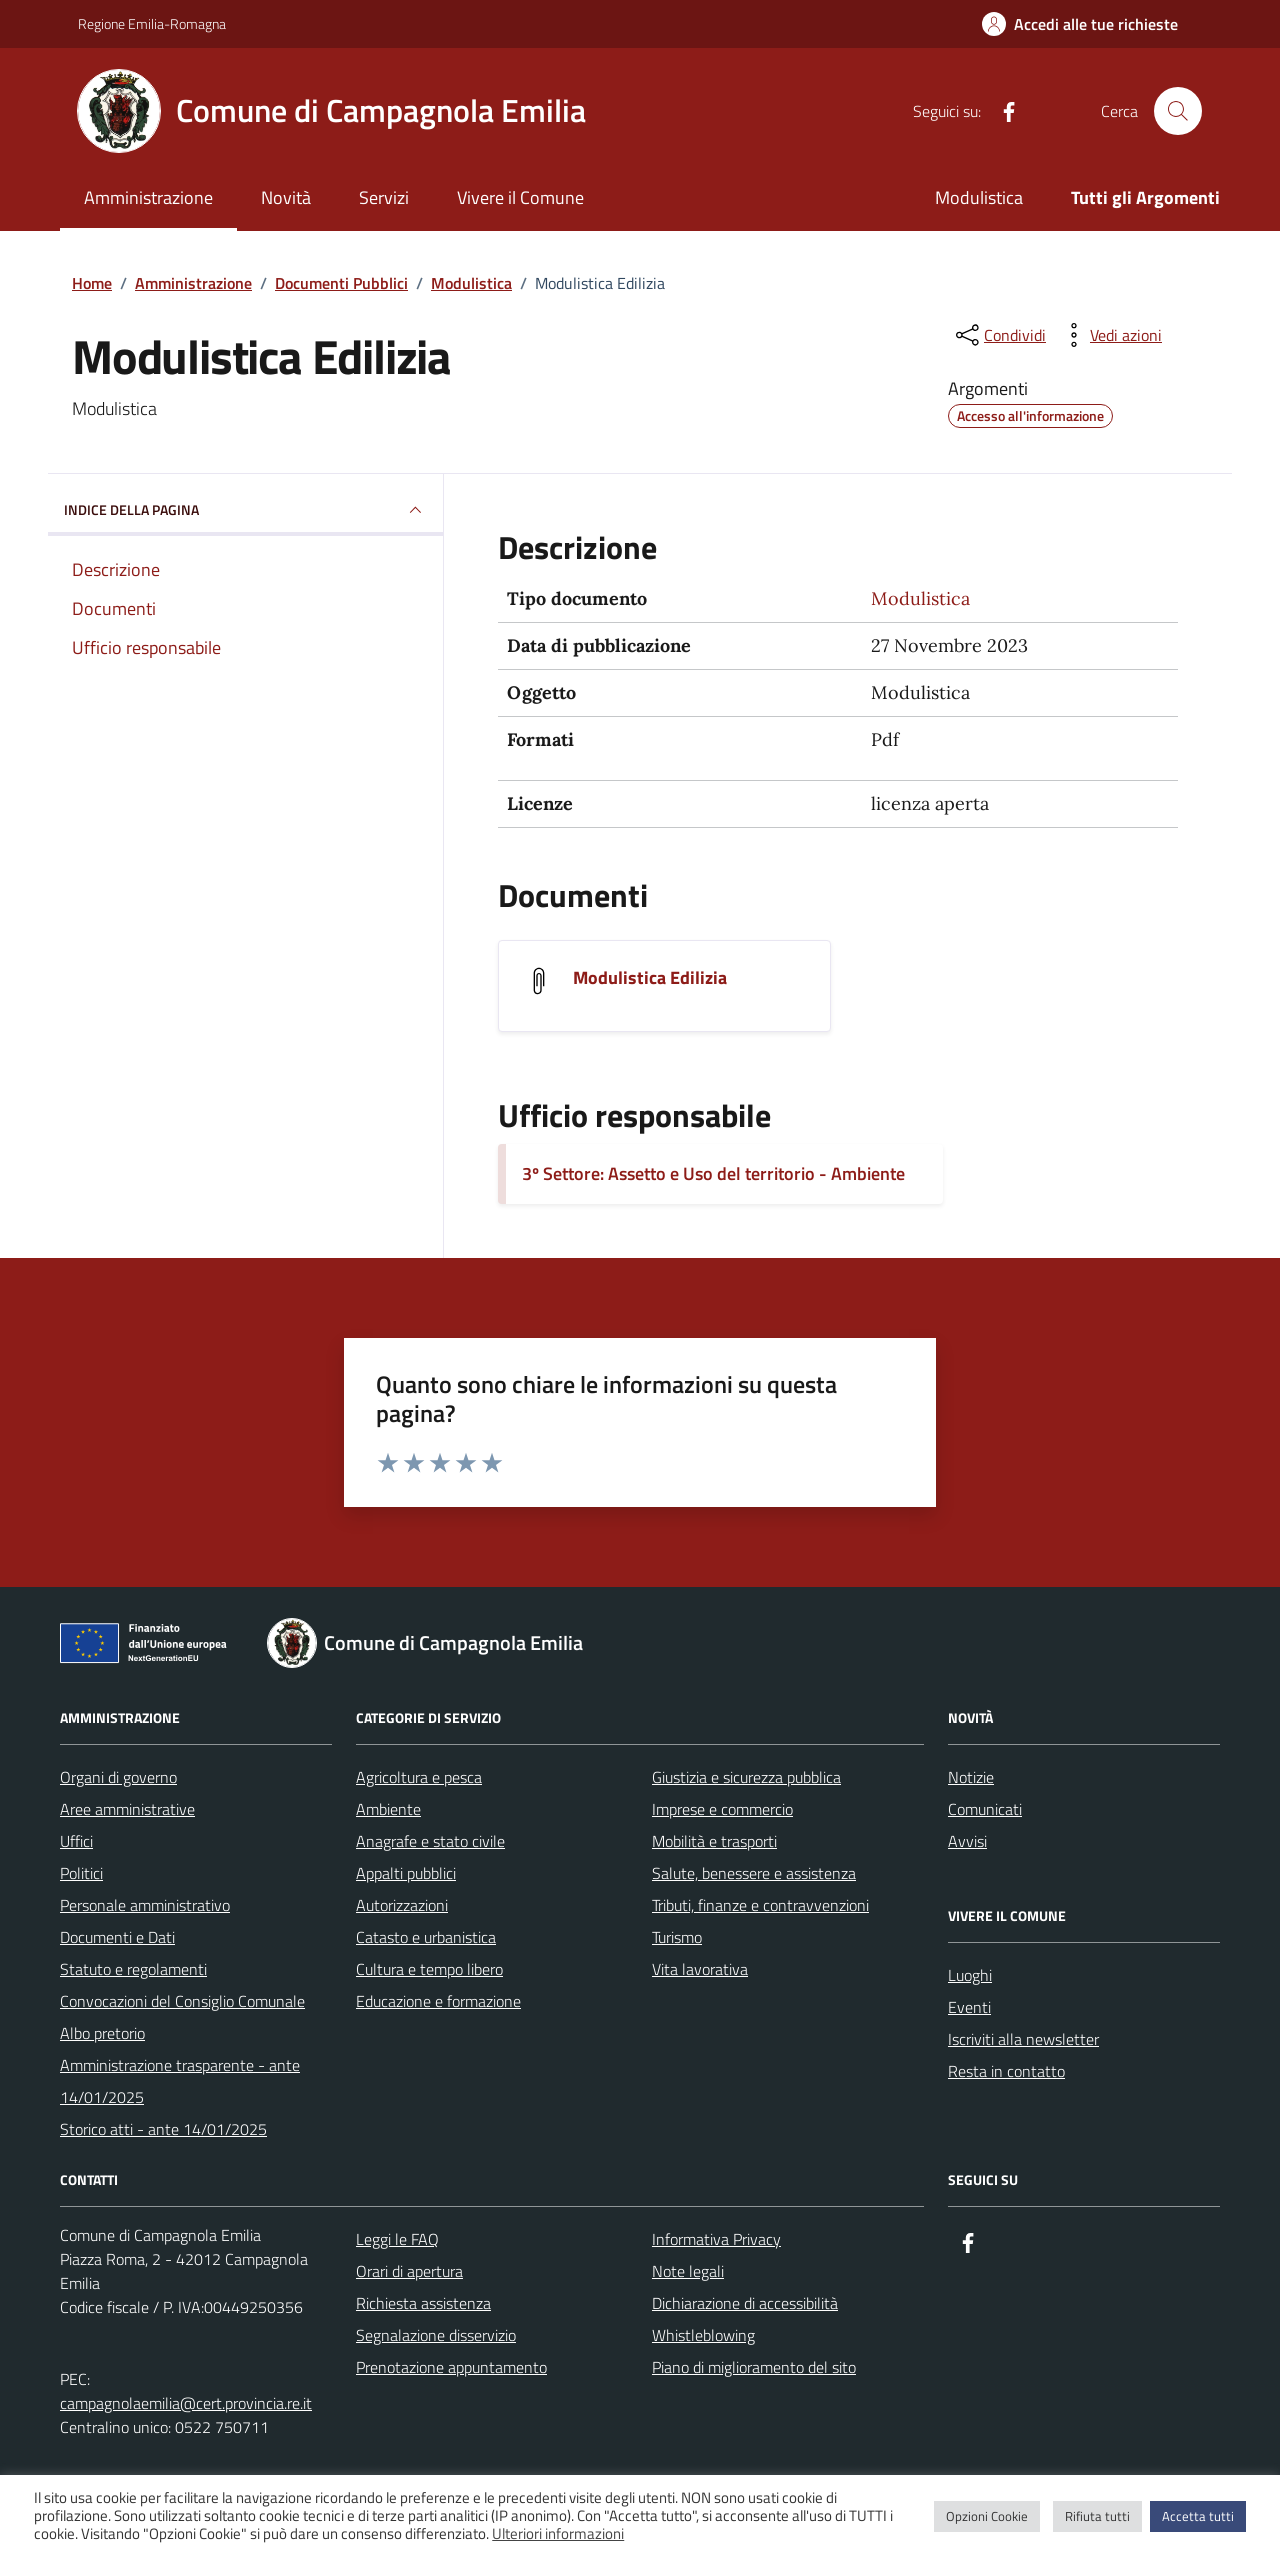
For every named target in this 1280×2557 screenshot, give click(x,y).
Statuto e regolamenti (133, 1969)
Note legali (688, 2271)
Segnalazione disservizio (436, 2335)
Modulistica (979, 197)
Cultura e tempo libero (429, 1969)
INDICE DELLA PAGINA (245, 510)
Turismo (677, 1937)
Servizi (384, 197)
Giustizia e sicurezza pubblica (746, 1777)
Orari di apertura (409, 2271)
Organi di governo (118, 1777)
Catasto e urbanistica (426, 1937)
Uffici (76, 1841)
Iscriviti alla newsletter (1023, 2039)
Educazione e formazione (438, 2001)
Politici (81, 1873)
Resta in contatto (1006, 2071)
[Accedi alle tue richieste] (1080, 24)
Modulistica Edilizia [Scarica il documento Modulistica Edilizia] (650, 978)
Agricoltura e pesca (419, 1777)
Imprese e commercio (722, 1809)
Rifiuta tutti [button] (1097, 2516)
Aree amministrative (127, 1809)
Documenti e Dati (117, 1937)
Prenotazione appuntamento (451, 2367)
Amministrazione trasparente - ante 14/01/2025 (180, 2081)
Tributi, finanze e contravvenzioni (760, 1905)
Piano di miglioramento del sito (754, 2367)
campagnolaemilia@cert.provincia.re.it (186, 2403)
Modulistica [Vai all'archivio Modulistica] (920, 598)
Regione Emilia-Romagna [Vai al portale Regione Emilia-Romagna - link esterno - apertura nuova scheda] (152, 23)
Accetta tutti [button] (1198, 2516)
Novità (286, 197)
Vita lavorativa (700, 1969)
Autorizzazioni (402, 1905)
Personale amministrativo (145, 1905)
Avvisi (967, 1841)
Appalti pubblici (406, 1873)
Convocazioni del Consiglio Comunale (182, 2001)
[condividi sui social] (999, 335)
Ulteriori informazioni (558, 2534)
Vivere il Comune (520, 197)
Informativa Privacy (716, 2239)
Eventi (969, 2007)
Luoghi (970, 1975)
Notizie (971, 1777)
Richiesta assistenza (423, 2303)
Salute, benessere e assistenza (754, 1873)
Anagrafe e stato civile (430, 1841)
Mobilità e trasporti (714, 1841)
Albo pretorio (102, 2033)
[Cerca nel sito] (1178, 111)
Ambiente (388, 1809)
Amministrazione (148, 197)
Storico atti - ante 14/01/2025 (163, 2129)
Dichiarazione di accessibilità (745, 2303)
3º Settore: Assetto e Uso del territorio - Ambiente (713, 1173)
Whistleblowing (703, 2335)
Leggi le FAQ (397, 2239)
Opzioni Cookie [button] (987, 2516)
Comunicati (985, 1809)
